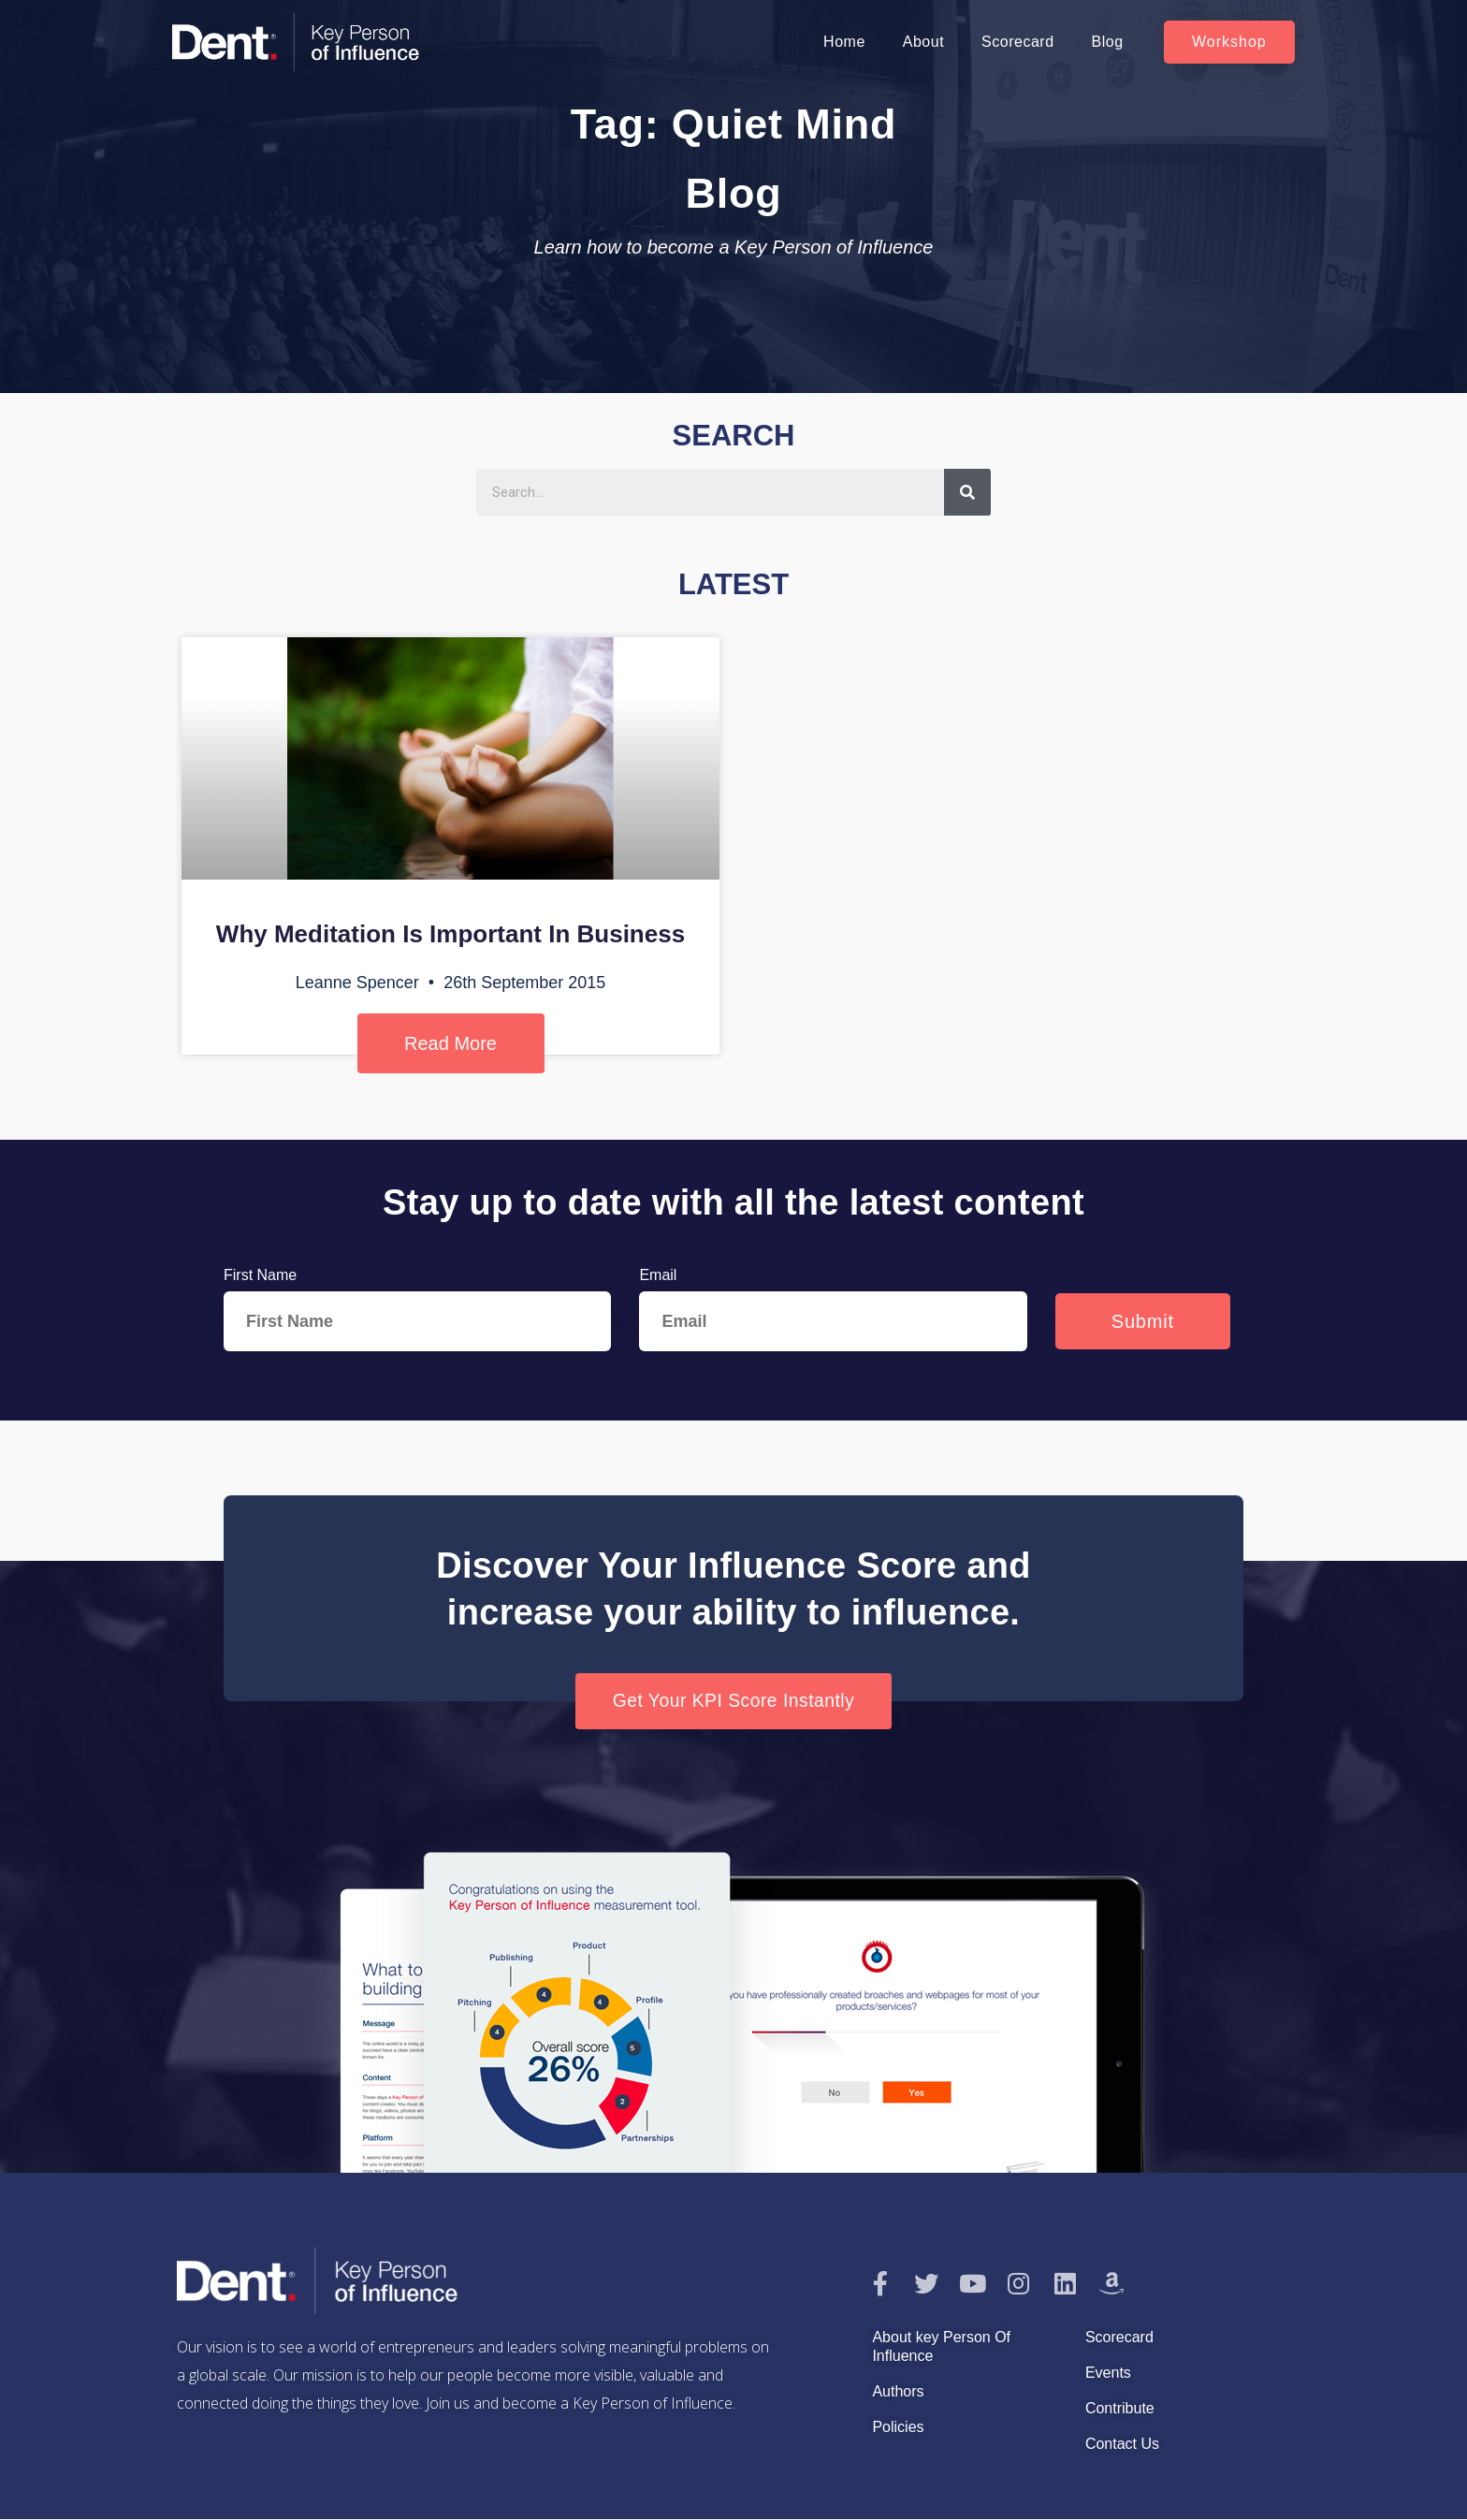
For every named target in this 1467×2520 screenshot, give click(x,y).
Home (844, 42)
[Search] (967, 492)
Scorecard (1017, 42)
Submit (1142, 1321)
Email (657, 1275)
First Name (260, 1275)
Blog (1108, 42)
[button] (1229, 42)
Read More (450, 1043)
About (923, 42)
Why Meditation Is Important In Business (450, 934)
